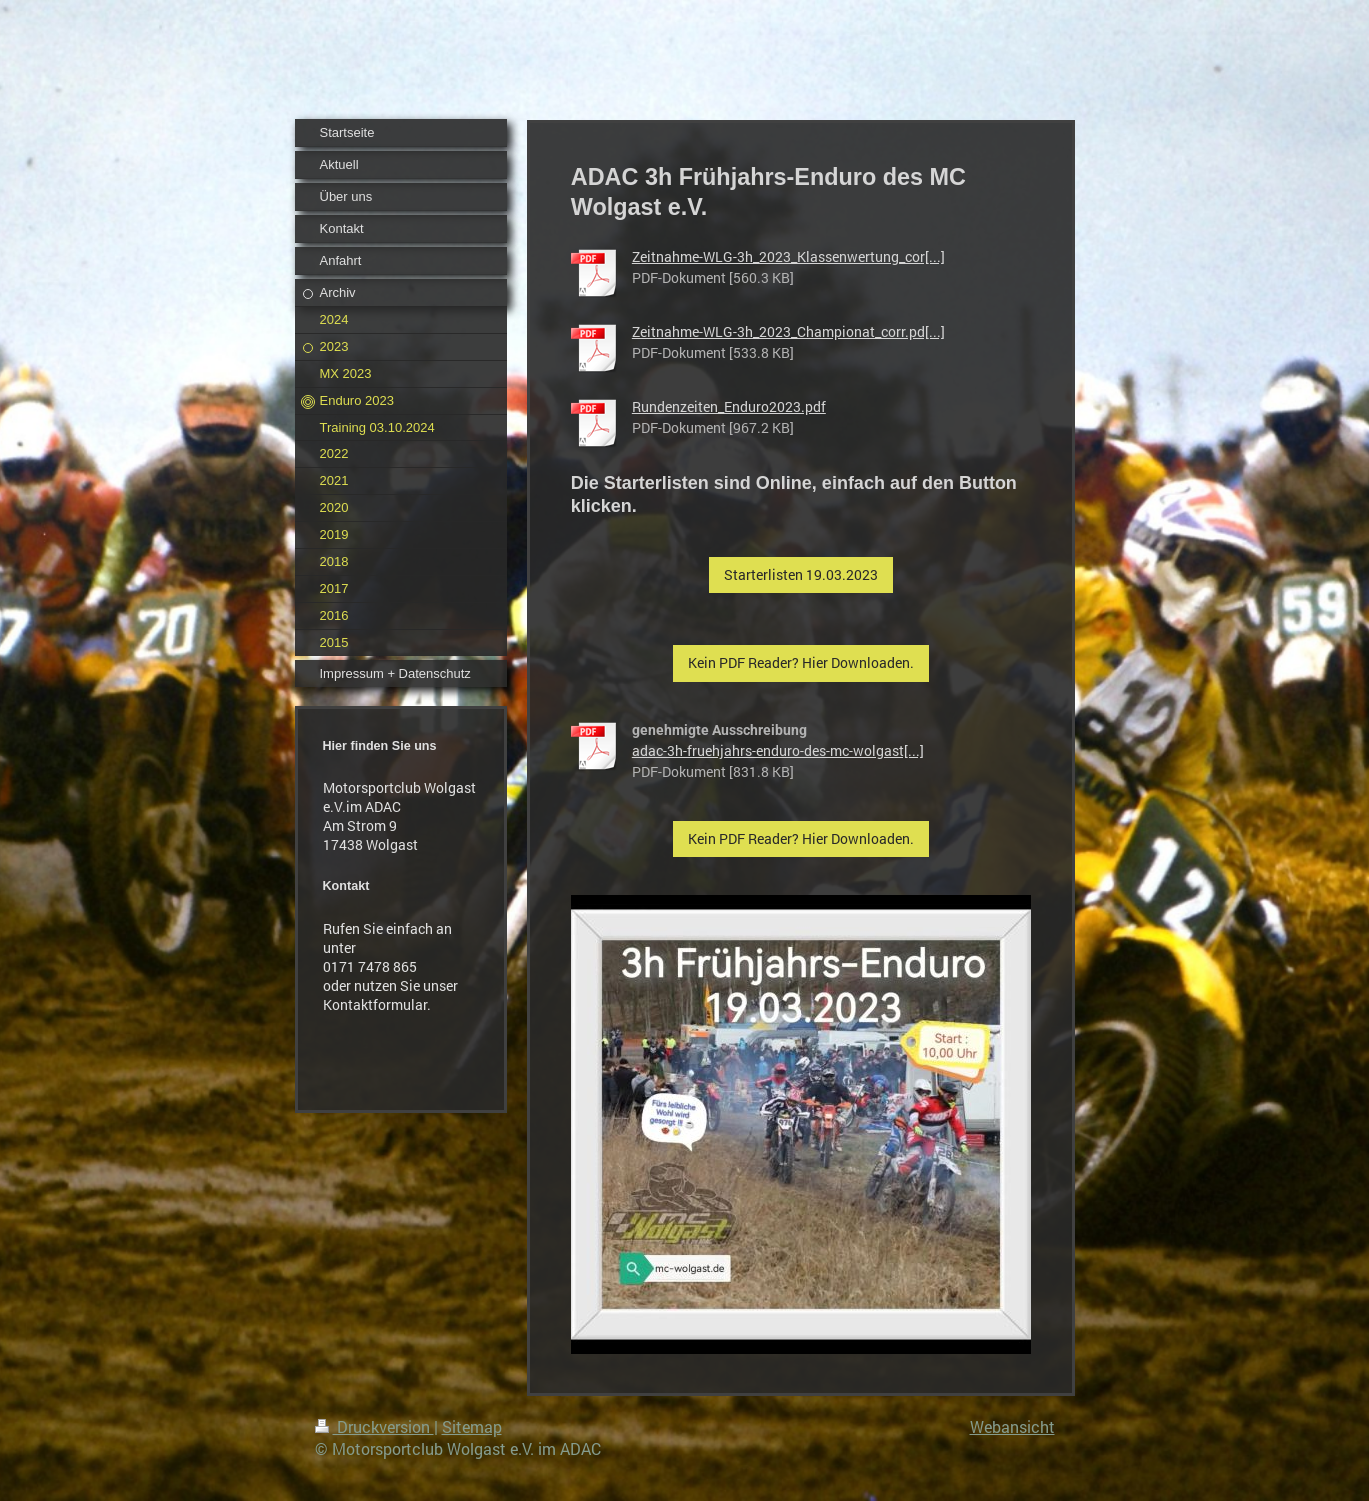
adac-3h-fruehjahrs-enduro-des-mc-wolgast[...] (778, 750)
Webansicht (1012, 1426)
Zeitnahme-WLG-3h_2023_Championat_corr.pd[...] (788, 331)
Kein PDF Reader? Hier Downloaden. (801, 662)
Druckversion (374, 1426)
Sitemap (472, 1426)
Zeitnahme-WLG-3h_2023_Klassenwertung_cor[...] (788, 256)
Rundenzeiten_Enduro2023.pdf (729, 406)
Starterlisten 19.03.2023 (801, 574)
